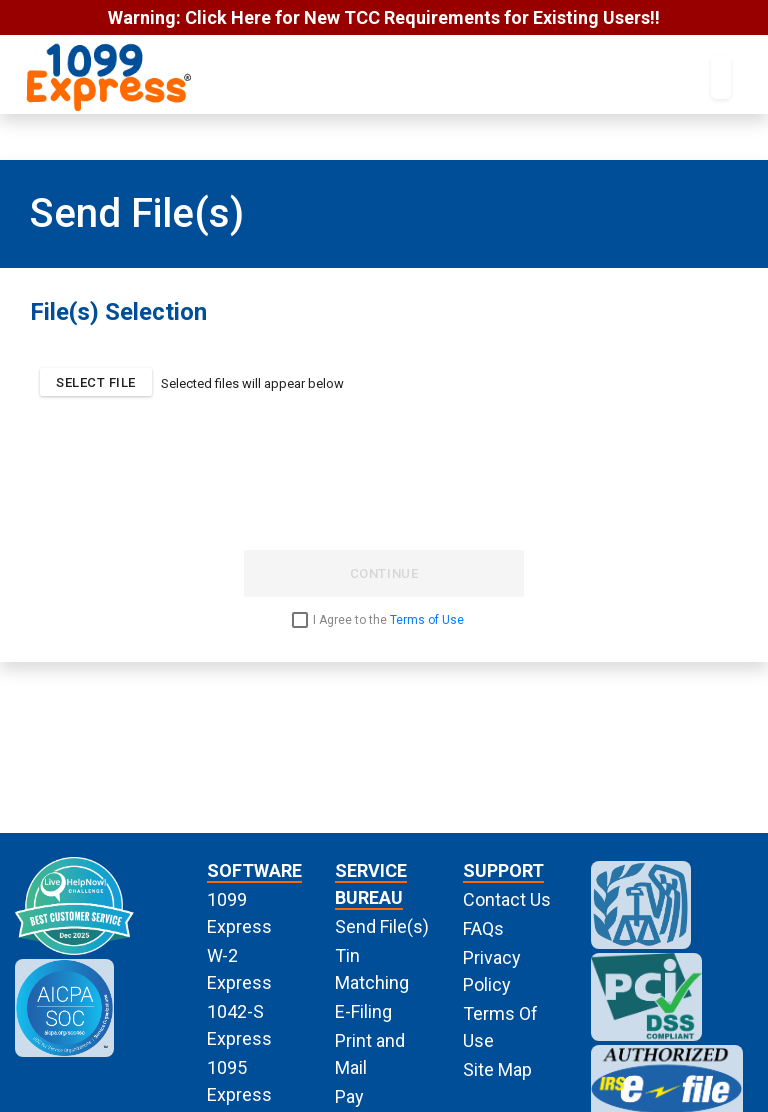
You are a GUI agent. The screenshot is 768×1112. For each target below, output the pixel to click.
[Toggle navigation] (721, 77)
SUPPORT (503, 870)
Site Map (497, 1069)
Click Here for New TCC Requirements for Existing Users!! (422, 17)
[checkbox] (384, 620)
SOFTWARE (254, 870)
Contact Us (507, 899)
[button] (96, 382)
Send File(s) (382, 926)
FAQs (483, 928)
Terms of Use (427, 620)
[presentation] (384, 495)
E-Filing (363, 1011)
